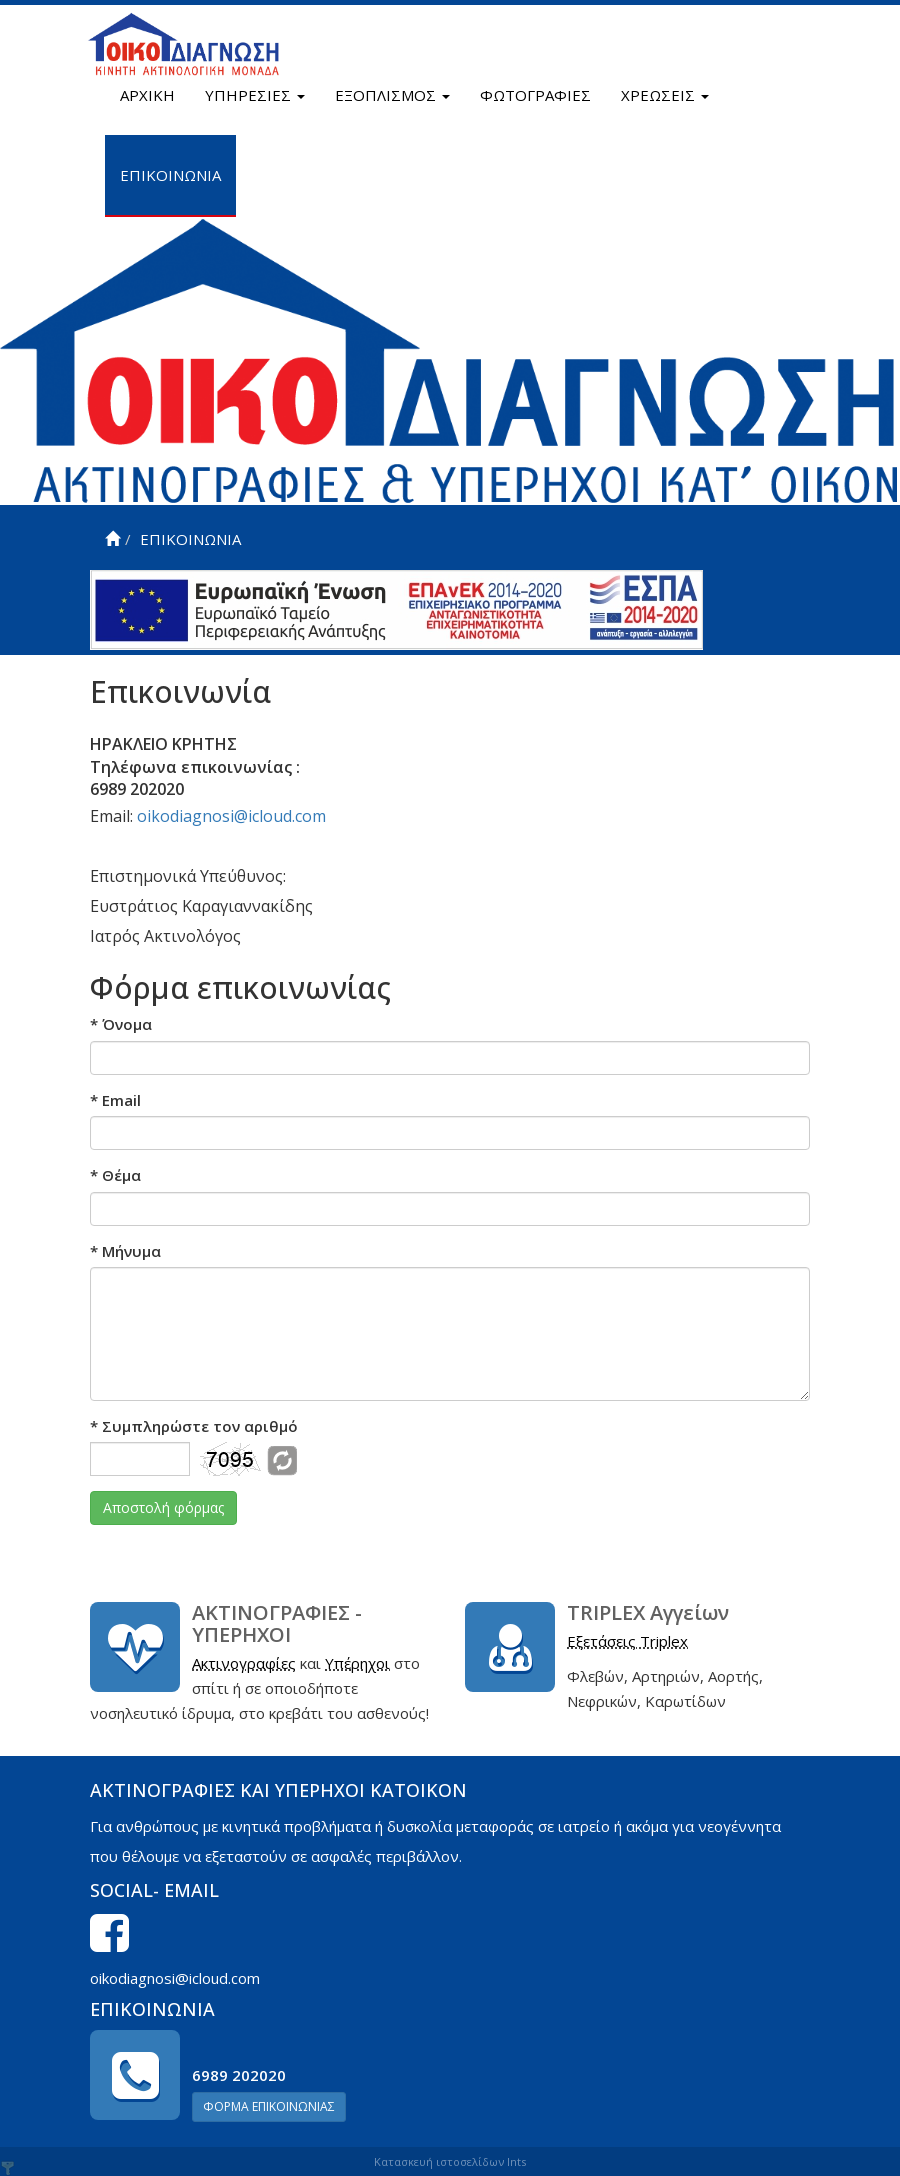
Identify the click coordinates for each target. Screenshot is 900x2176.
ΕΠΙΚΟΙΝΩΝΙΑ (170, 175)
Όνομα (121, 1024)
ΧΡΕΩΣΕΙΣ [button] (665, 95)
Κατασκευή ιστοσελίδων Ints (450, 2161)
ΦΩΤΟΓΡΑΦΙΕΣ (535, 95)
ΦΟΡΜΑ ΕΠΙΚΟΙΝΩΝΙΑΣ (269, 2106)
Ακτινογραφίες (244, 1663)
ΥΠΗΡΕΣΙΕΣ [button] (255, 95)
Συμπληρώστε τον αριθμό (194, 1426)
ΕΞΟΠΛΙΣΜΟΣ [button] (392, 95)
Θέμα (115, 1175)
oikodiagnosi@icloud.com (231, 816)
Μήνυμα (125, 1251)
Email (115, 1100)
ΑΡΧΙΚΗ (147, 95)
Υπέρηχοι (357, 1663)
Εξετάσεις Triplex (627, 1641)
